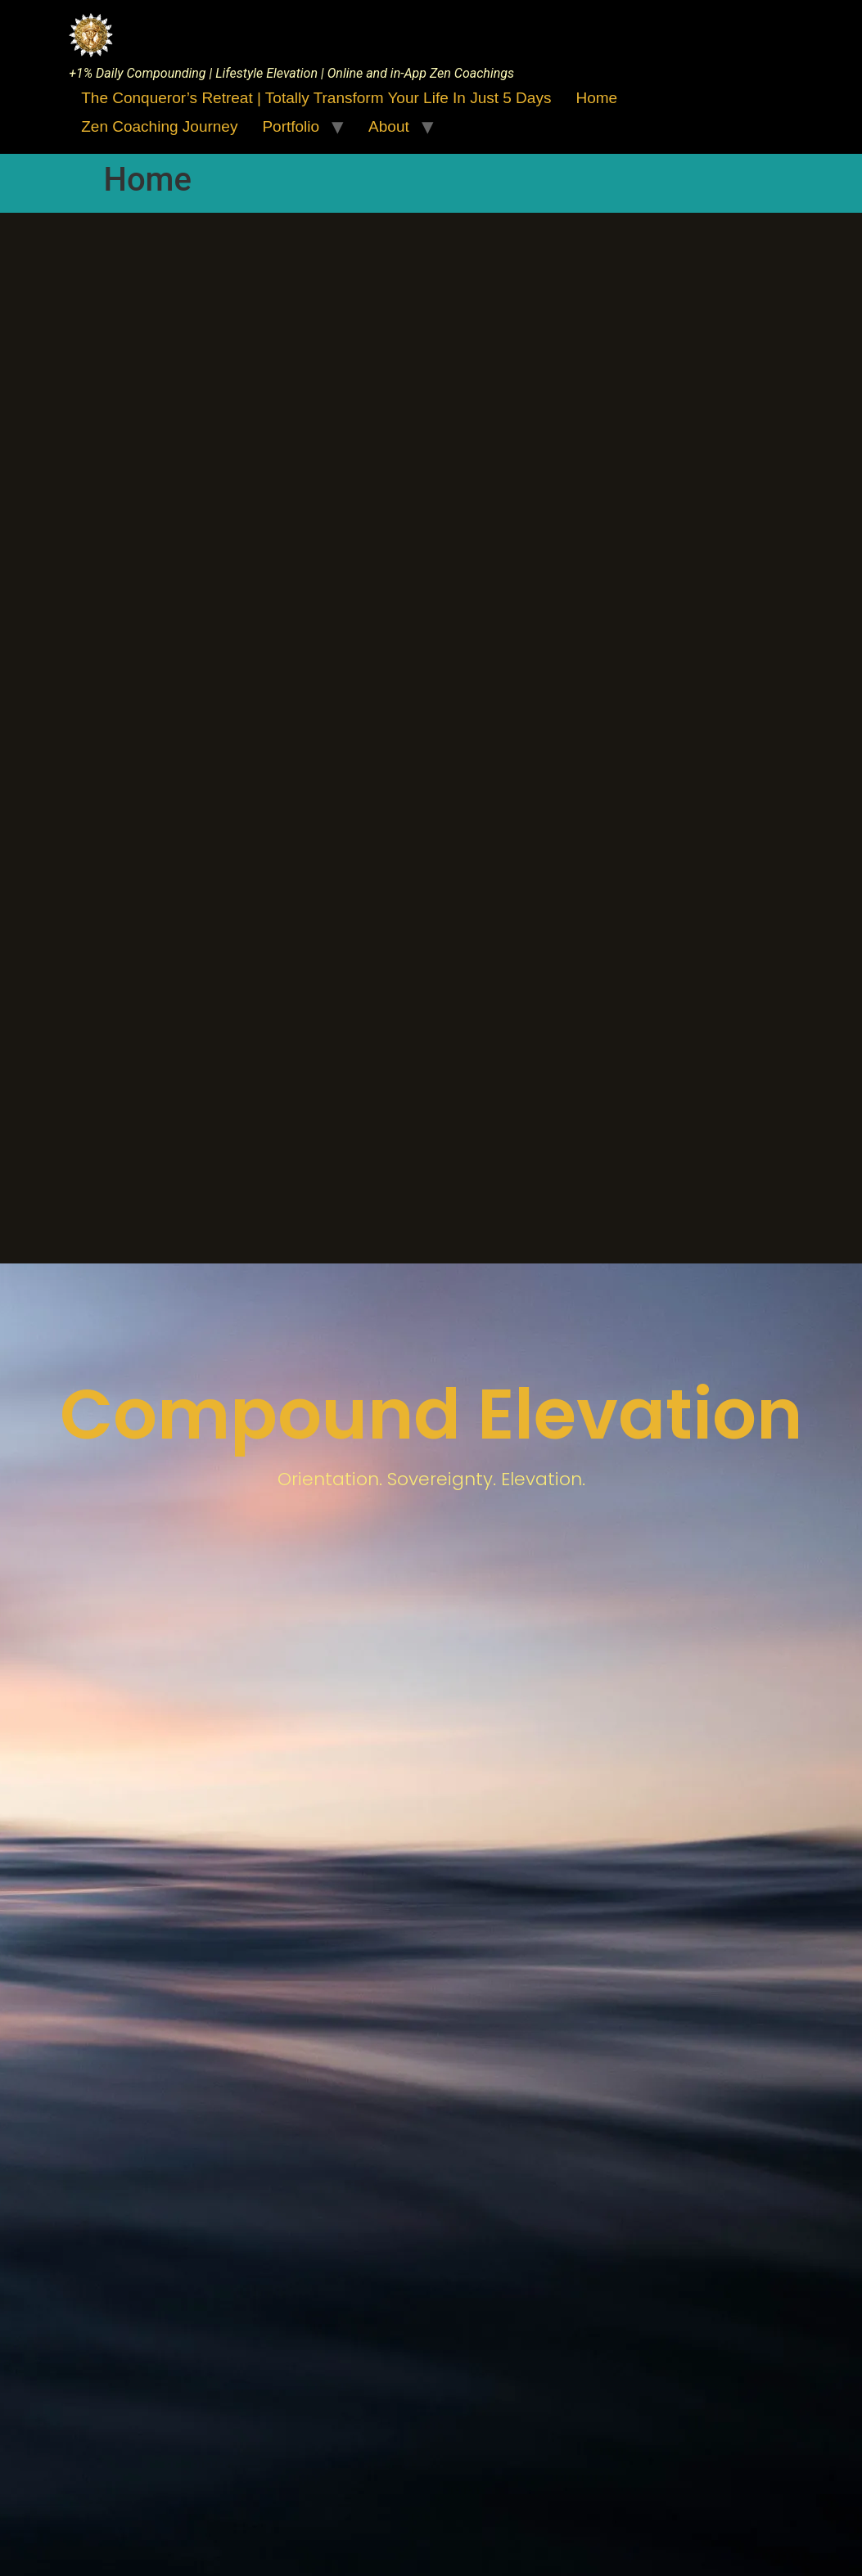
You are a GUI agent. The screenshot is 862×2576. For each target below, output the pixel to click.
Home (596, 97)
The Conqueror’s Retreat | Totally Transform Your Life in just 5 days (316, 97)
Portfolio (290, 126)
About (388, 126)
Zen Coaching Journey (159, 126)
